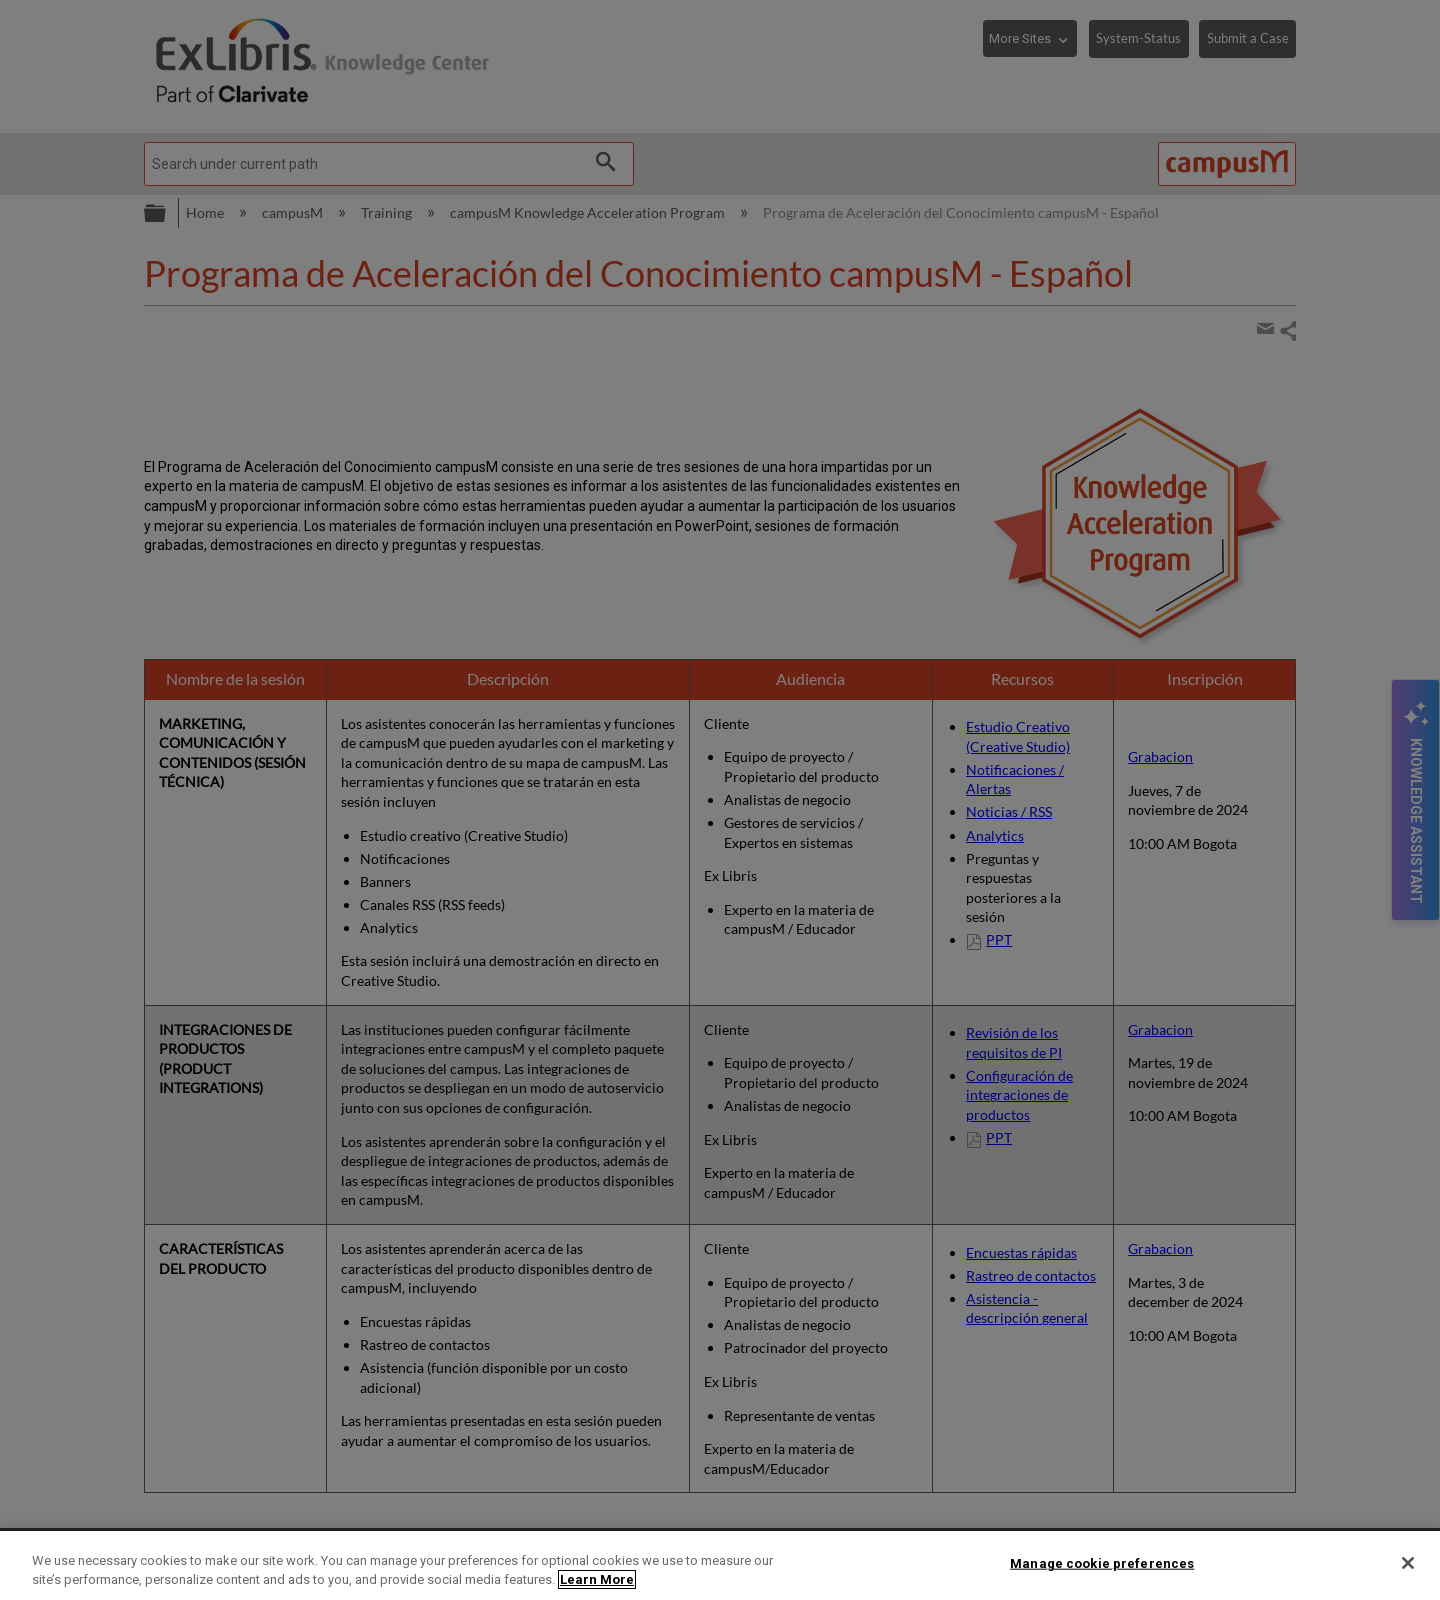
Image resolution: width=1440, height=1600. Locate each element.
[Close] (1408, 1563)
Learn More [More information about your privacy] (597, 1579)
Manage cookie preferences (1102, 1563)
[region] (720, 1565)
